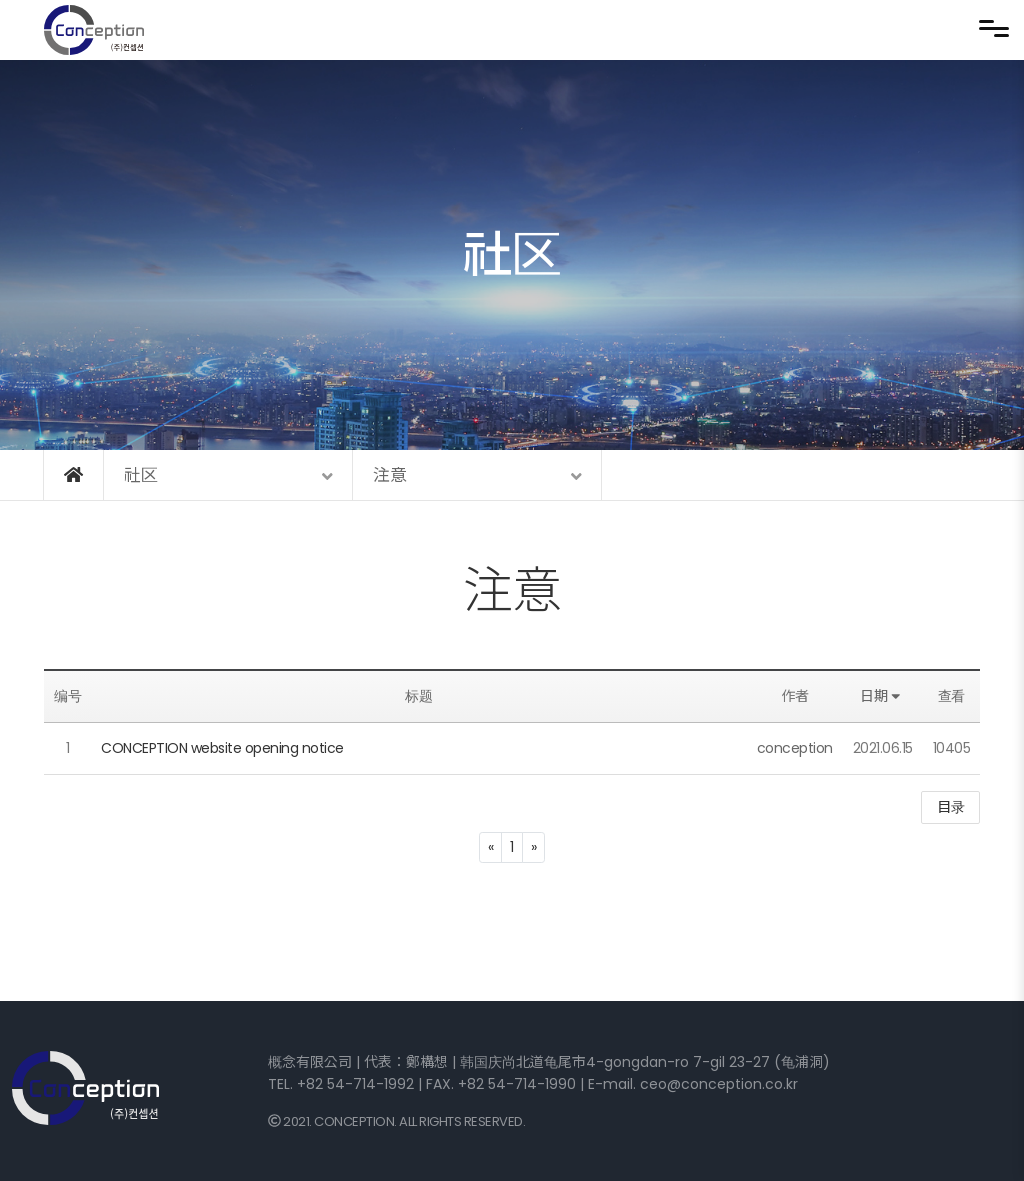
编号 (67, 696)
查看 (951, 696)
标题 (418, 696)
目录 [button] (950, 807)
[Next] (534, 847)
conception (795, 748)
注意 (512, 591)
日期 (882, 696)
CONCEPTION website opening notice (222, 748)
